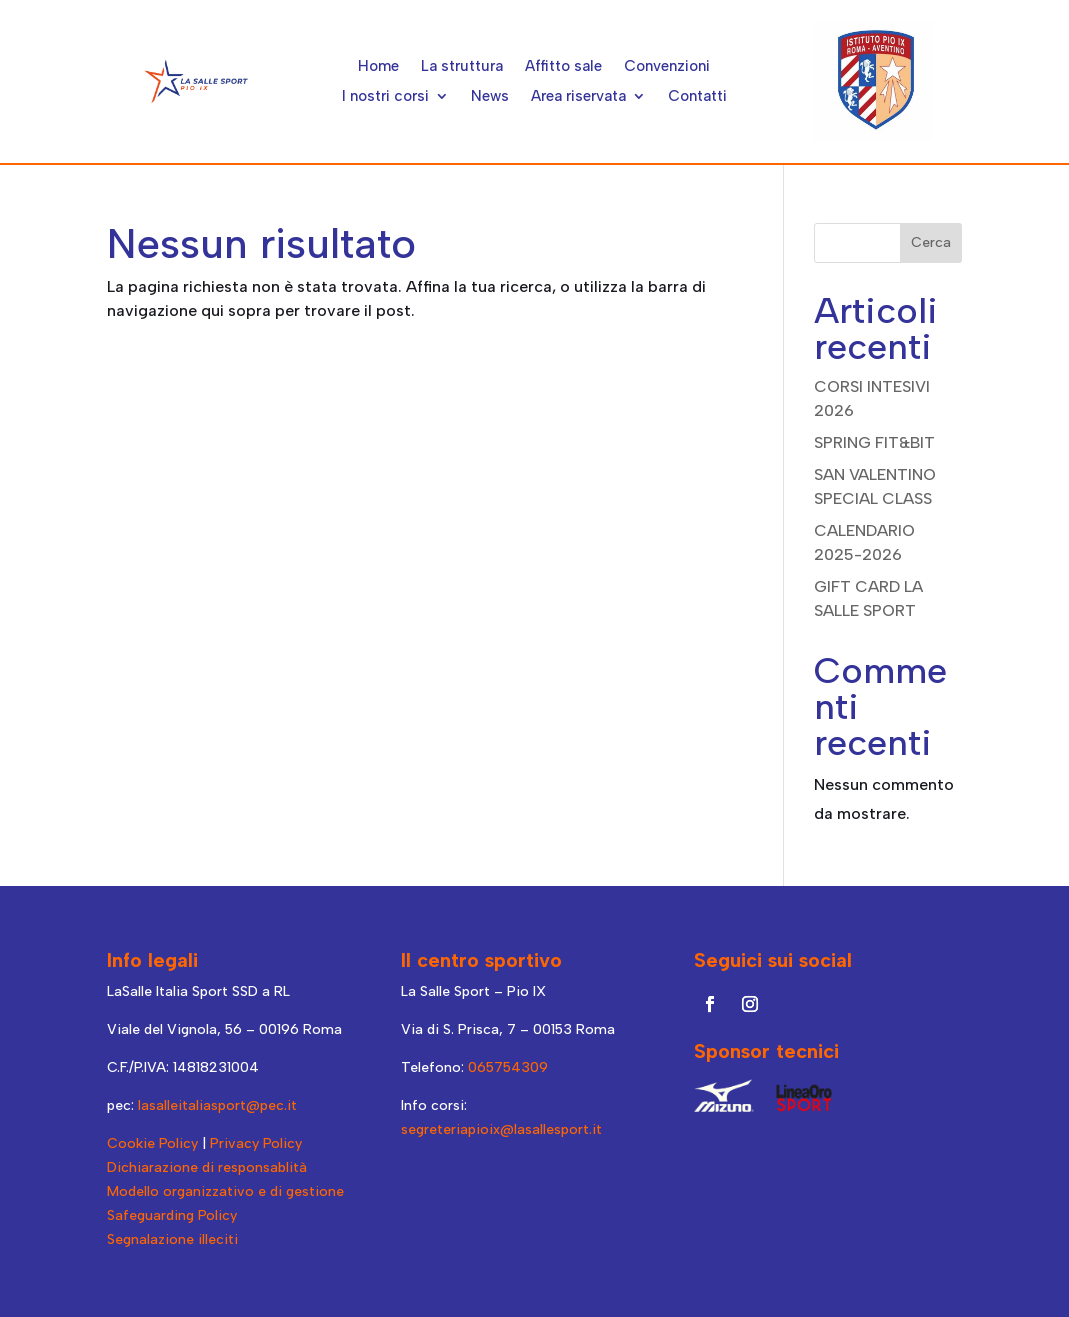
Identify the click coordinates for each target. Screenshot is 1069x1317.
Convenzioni (667, 67)
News (490, 97)
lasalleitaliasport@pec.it (217, 1105)
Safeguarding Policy (172, 1215)
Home (378, 67)
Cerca (931, 242)
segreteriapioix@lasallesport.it (501, 1129)
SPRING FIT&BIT (874, 442)
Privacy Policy (256, 1143)
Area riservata (578, 97)
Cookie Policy (152, 1143)
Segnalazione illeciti (172, 1239)
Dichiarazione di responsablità (207, 1167)
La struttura (462, 67)
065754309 (508, 1067)
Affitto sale (563, 67)
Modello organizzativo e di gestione (225, 1191)
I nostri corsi (385, 97)
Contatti (697, 97)
